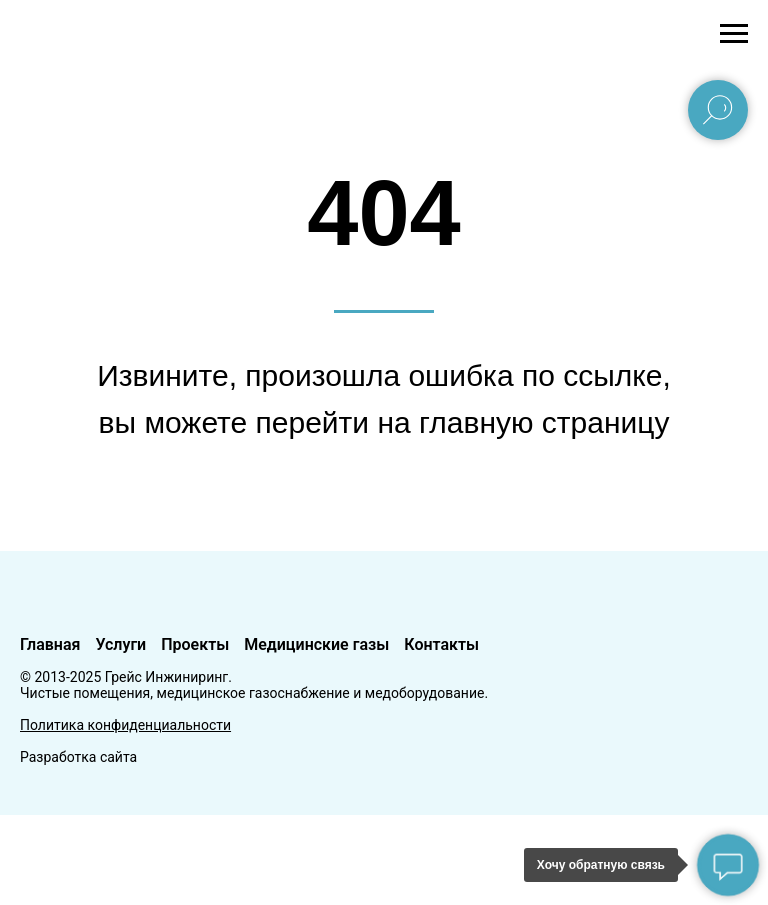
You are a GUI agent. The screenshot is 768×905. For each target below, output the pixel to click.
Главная (50, 644)
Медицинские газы (316, 644)
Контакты (441, 644)
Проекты (195, 644)
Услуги (120, 644)
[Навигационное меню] (734, 34)
